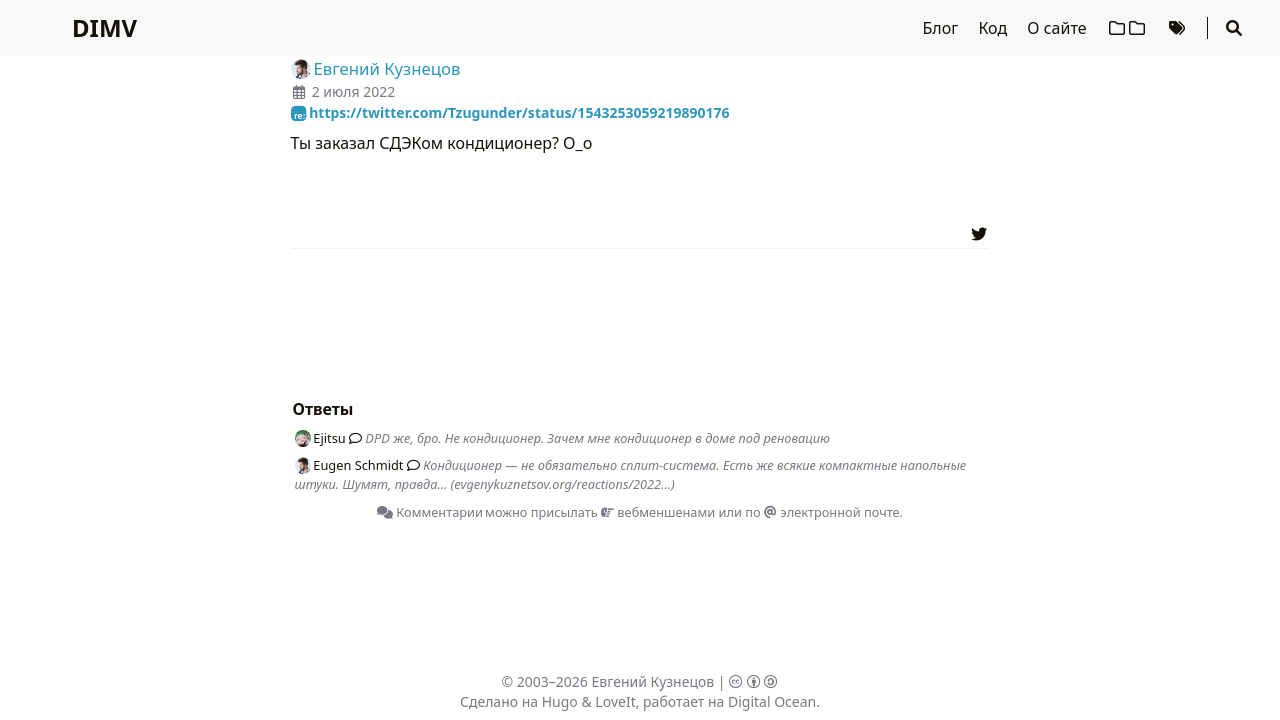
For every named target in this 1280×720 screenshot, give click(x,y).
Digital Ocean (772, 701)
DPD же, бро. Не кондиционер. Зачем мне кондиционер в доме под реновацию (597, 438)
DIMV (104, 27)
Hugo (560, 701)
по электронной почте (822, 512)
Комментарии (430, 512)
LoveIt (615, 701)
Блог (943, 28)
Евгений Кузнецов (653, 681)
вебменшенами (658, 512)
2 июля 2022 (354, 91)
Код (994, 28)
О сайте (1058, 28)
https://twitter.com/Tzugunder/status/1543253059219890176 (510, 112)
